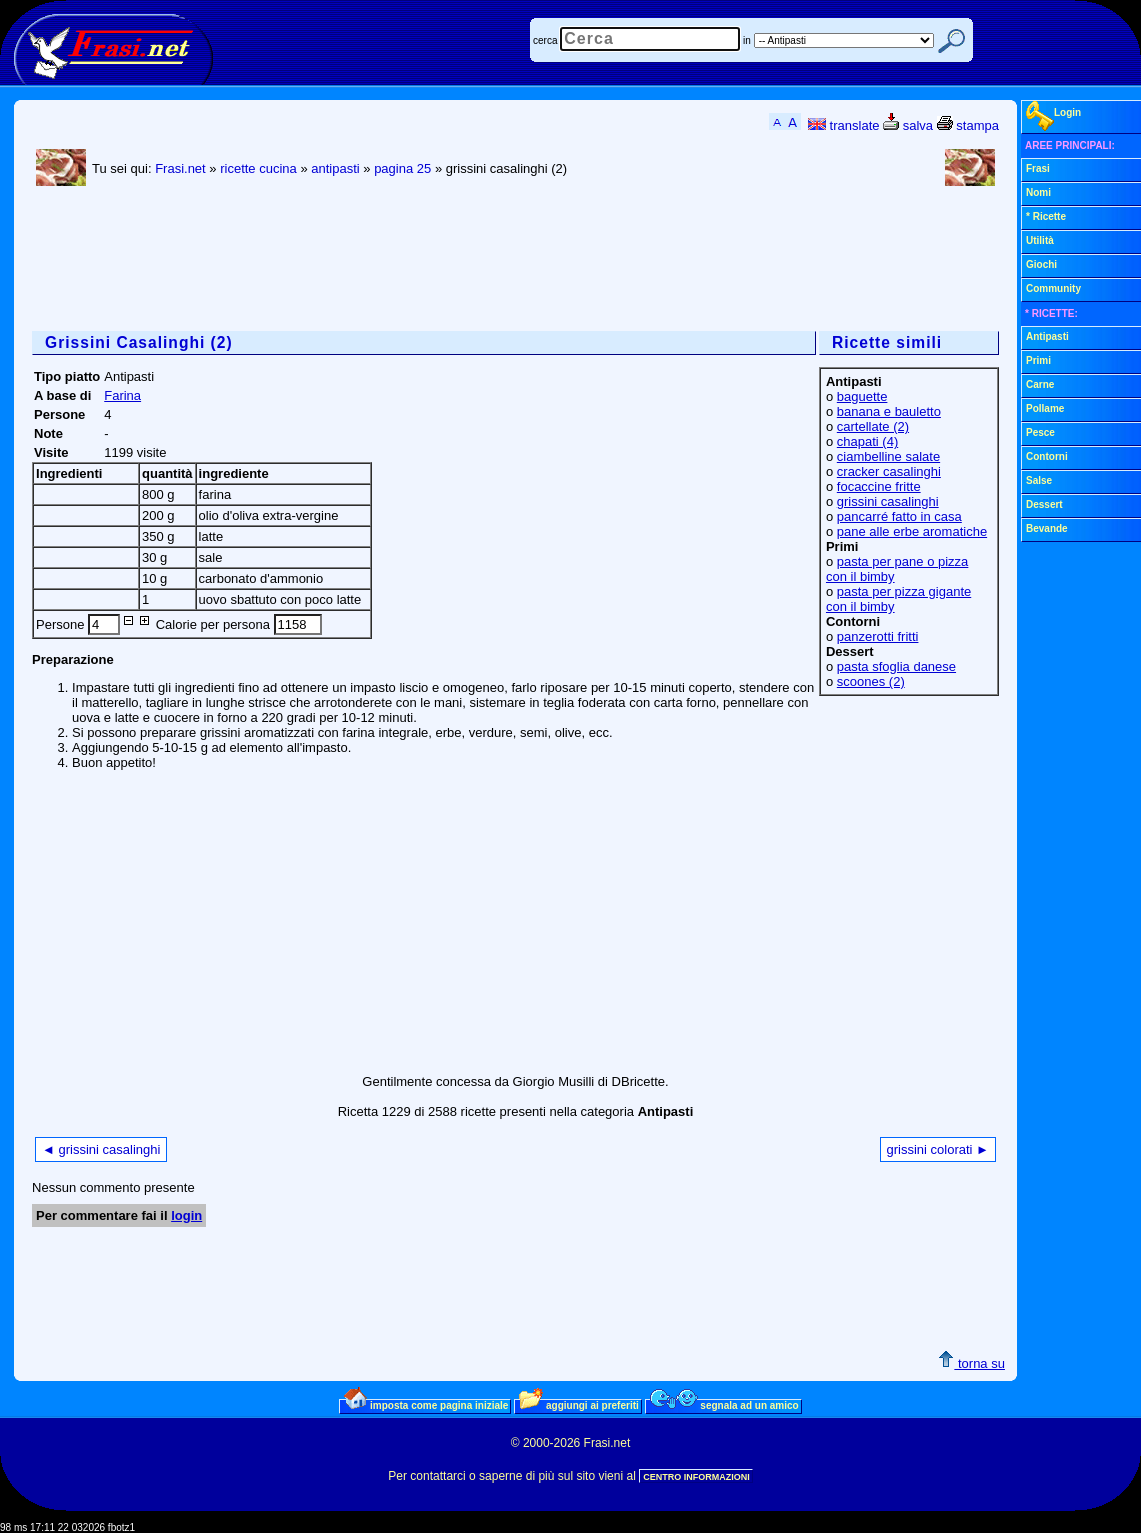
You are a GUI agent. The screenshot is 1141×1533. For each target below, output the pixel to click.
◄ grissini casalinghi (101, 1149)
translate (843, 125)
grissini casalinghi (888, 501)
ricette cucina (258, 168)
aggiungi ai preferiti (579, 1405)
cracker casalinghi (889, 471)
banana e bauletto (889, 411)
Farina (122, 395)
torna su (971, 1363)
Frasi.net (180, 168)
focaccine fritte (879, 486)
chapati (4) (867, 441)
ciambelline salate (888, 456)
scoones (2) (871, 681)
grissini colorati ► (938, 1149)
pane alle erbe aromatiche (912, 531)
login (186, 1215)
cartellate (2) (873, 426)
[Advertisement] (396, 261)
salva (908, 125)
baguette (862, 396)
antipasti (335, 168)
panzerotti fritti (878, 636)
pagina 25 (402, 168)
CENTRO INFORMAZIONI (696, 1477)
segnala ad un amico (724, 1405)
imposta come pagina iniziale (426, 1405)
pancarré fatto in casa (899, 516)
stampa (968, 125)
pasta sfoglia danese (896, 666)
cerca (545, 40)
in (747, 40)
